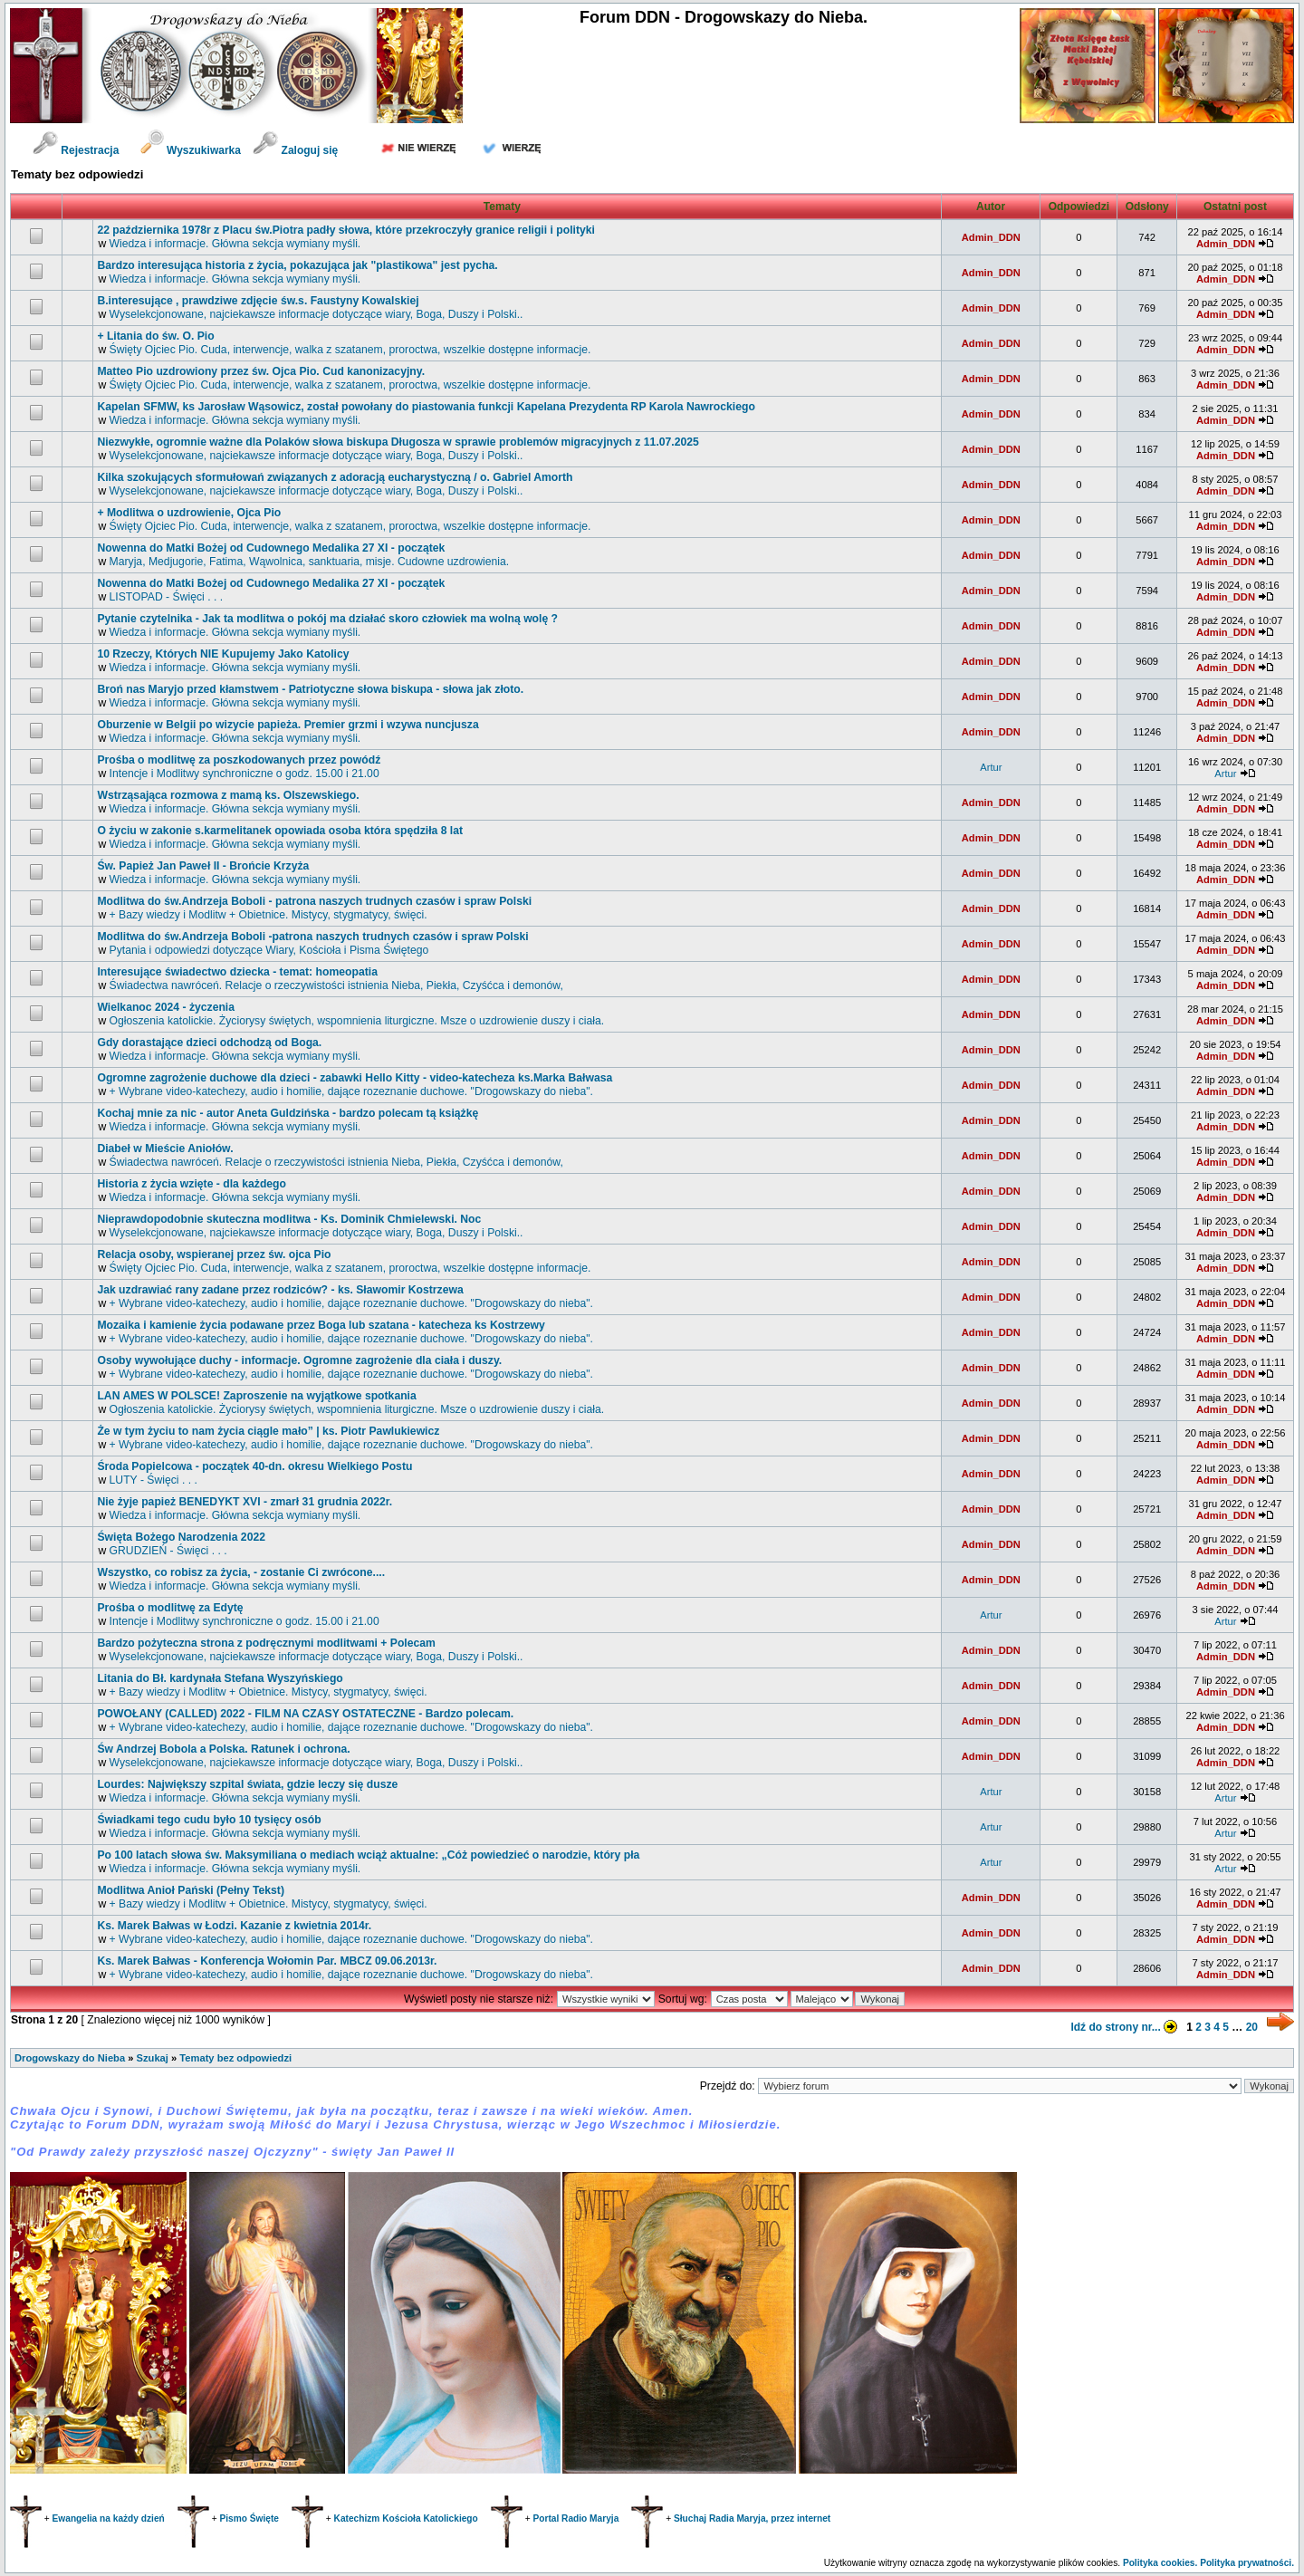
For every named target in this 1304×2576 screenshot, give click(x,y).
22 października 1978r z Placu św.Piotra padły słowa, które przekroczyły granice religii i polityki (346, 230)
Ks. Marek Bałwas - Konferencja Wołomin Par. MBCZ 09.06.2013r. (266, 1961)
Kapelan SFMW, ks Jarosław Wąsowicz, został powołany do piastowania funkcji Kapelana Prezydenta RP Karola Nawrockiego (426, 406)
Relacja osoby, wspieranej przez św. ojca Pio (214, 1254)
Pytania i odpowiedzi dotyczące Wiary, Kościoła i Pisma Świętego (269, 950)
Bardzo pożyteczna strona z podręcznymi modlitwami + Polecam (266, 1643)
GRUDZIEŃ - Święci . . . (168, 1550)
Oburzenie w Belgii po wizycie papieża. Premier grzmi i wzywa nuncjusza (287, 724)
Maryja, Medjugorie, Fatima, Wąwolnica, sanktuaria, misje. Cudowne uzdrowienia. (310, 561)
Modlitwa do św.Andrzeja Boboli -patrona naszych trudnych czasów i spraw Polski (312, 936)
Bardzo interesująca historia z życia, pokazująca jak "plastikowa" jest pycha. (297, 265)
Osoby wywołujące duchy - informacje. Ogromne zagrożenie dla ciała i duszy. (299, 1360)
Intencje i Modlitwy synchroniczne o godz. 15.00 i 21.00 (244, 773)
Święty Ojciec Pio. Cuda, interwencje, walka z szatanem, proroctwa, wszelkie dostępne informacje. (350, 349)
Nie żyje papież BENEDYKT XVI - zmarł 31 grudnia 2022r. (244, 1501)
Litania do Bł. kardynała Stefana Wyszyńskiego (219, 1678)
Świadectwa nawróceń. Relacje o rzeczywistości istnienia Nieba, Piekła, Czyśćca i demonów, (336, 985)
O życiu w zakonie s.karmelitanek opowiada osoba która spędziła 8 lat (280, 830)
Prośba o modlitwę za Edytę (170, 1607)
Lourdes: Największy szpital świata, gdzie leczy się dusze (247, 1784)
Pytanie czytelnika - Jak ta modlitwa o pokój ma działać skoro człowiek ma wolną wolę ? (327, 618)
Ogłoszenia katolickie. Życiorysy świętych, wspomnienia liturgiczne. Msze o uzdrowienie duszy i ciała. (357, 1020)
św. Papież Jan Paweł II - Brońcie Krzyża (203, 866)
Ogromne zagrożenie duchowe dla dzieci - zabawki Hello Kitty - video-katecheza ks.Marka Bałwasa (354, 1078)
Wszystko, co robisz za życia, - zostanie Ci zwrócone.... (241, 1572)
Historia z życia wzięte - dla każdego (191, 1183)
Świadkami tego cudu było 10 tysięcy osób (209, 1819)
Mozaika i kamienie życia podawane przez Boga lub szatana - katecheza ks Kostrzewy (320, 1325)
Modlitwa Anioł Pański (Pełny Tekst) (190, 1890)
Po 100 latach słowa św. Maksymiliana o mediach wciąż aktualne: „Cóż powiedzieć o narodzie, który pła (368, 1855)
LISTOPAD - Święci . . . (167, 597)
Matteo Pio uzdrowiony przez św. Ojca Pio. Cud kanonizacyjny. (261, 371)
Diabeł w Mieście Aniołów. (165, 1148)
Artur (991, 767)
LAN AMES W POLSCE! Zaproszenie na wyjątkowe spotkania (256, 1395)
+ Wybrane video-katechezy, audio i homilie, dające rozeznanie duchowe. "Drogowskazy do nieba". (351, 1091)
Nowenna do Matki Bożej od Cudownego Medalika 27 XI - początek (271, 548)
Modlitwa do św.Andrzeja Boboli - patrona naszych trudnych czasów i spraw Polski (314, 901)
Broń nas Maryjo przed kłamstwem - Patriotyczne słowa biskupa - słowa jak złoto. (310, 689)
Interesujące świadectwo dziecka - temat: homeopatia (237, 972)
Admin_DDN (991, 237)
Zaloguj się (295, 150)
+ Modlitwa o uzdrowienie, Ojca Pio (189, 512)
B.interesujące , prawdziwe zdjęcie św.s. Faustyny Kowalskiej (257, 300)
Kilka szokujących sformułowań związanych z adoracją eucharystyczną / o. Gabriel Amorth (334, 477)
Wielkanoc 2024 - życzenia (166, 1007)
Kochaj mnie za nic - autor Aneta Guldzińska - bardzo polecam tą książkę (287, 1113)
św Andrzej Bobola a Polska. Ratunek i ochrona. (223, 1749)
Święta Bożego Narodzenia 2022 (181, 1537)
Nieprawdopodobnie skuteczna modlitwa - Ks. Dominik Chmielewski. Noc (289, 1219)
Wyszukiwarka (192, 150)
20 (1252, 2027)
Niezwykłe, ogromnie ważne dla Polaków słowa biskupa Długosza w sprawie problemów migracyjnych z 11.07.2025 (397, 442)
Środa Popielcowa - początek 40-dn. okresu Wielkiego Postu (254, 1466)
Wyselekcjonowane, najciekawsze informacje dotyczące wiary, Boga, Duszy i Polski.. (316, 314)
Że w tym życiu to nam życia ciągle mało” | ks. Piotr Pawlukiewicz (268, 1431)
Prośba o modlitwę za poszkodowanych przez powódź (238, 760)
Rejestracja (76, 150)
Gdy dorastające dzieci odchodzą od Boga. (209, 1042)
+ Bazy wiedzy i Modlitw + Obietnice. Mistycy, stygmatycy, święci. (268, 914)
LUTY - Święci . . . (153, 1480)
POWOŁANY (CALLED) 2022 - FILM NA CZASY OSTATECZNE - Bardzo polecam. (305, 1713)
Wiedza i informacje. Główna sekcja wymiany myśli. (235, 243)
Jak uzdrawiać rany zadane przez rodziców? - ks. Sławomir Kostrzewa (280, 1289)
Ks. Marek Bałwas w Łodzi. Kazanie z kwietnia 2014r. (234, 1925)
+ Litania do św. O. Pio (155, 336)
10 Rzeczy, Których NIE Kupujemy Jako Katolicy (223, 654)
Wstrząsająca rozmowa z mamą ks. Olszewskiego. (228, 795)
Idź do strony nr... (1126, 2027)
